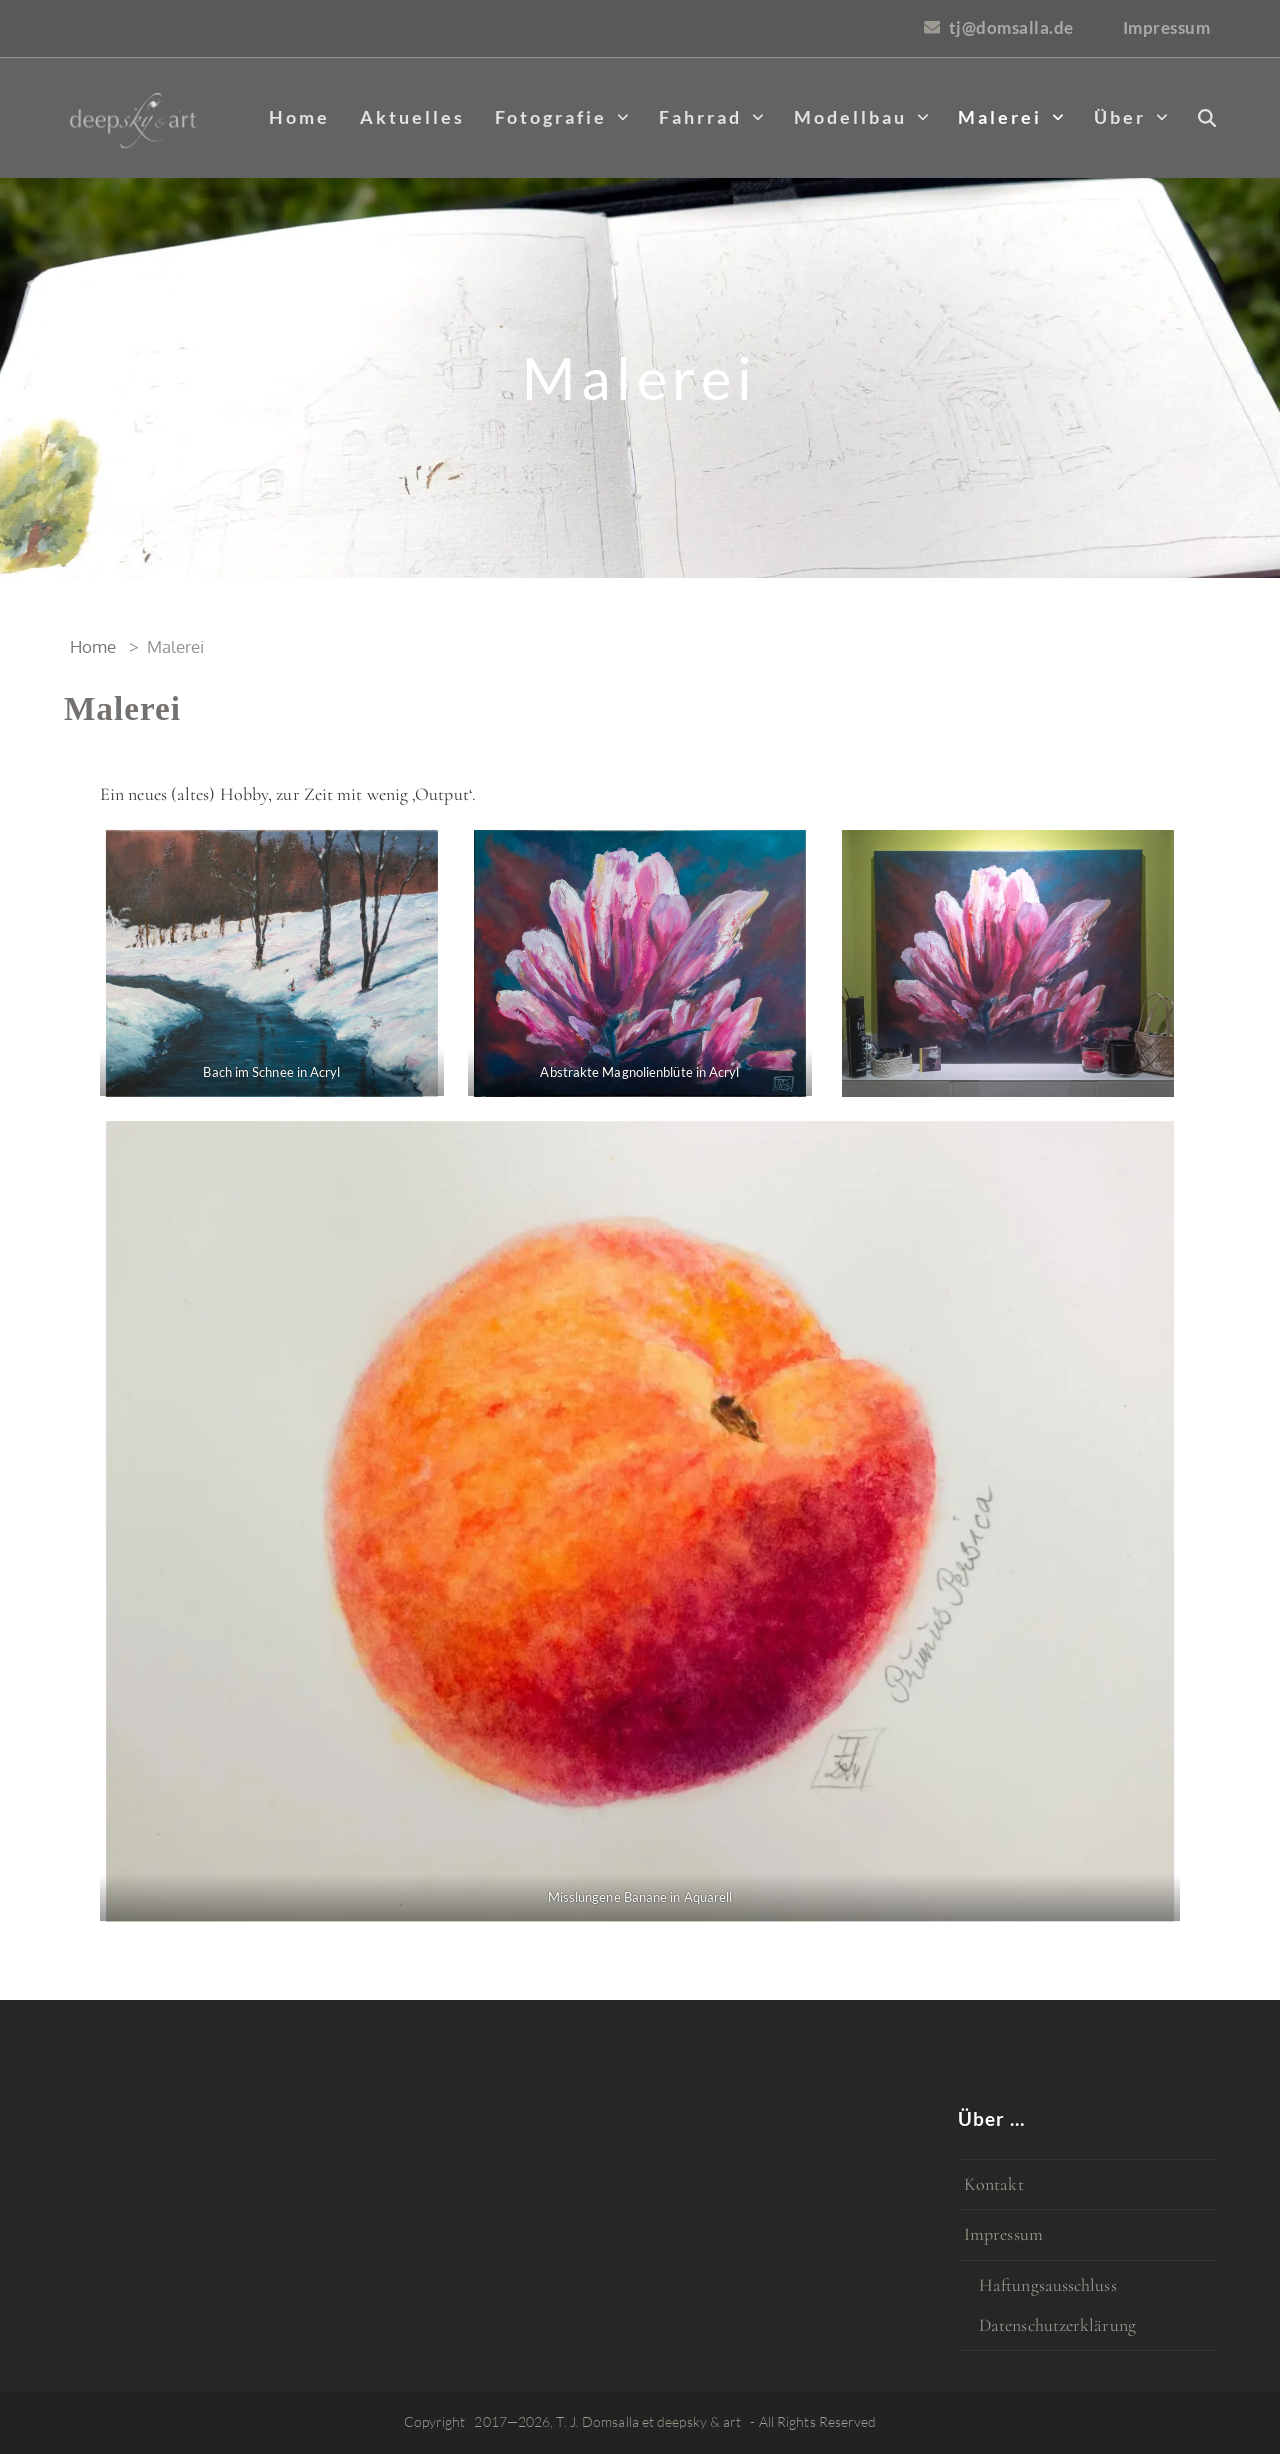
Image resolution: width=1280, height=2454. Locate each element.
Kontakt (994, 2184)
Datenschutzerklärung (1057, 2325)
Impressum (1003, 2234)
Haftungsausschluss (1048, 2285)
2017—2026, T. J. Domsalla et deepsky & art (607, 2421)
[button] (1207, 118)
